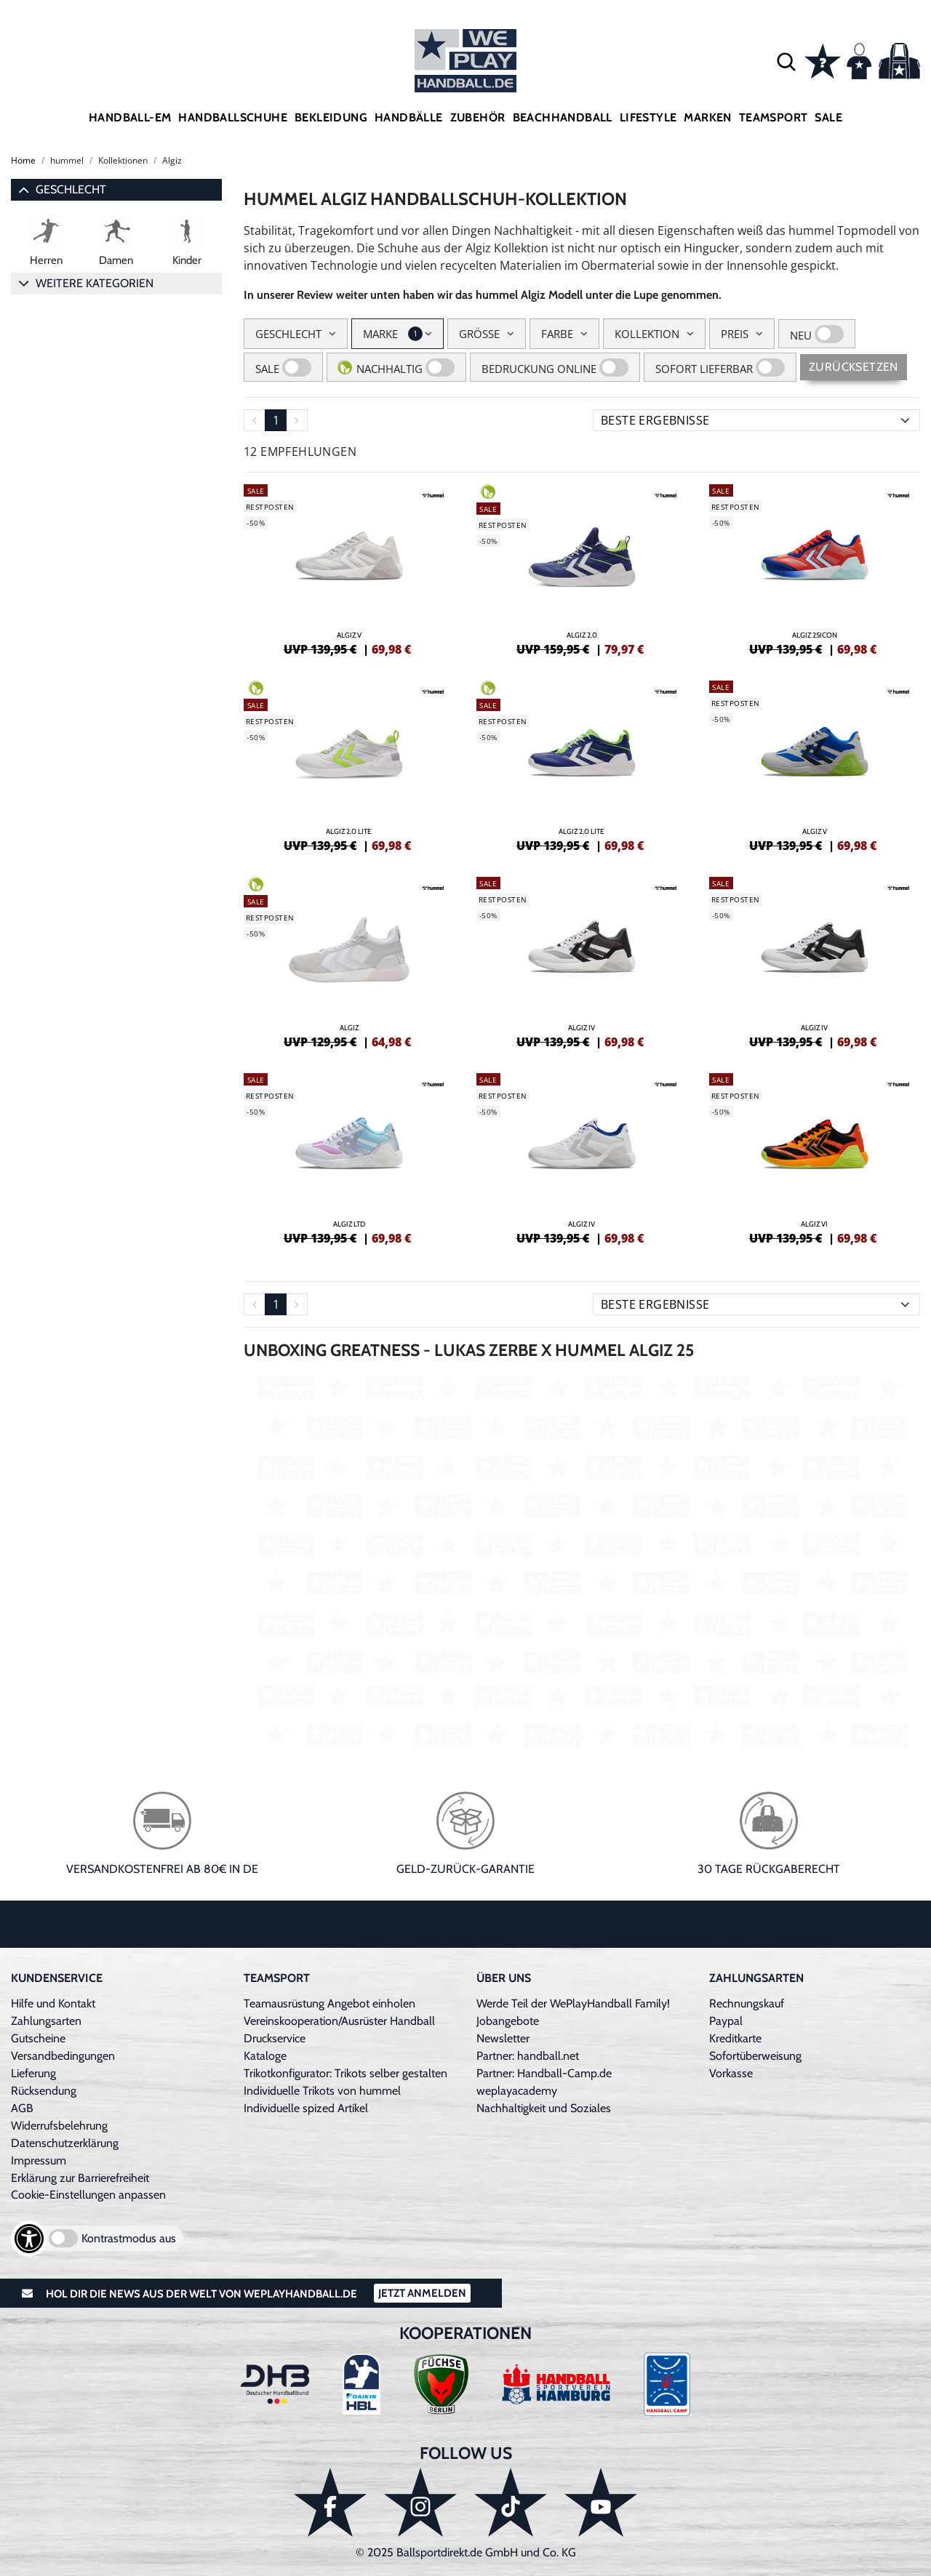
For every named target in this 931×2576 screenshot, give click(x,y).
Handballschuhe (232, 117)
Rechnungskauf (746, 2003)
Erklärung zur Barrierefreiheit (80, 2178)
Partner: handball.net (527, 2056)
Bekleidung (331, 117)
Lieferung (33, 2073)
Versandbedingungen (63, 2056)
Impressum (38, 2160)
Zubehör (478, 117)
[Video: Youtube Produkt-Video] (582, 1561)
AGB (22, 2108)
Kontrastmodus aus (128, 2238)
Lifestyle (648, 117)
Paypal (726, 2021)
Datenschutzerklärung (65, 2143)
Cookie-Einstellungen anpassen (88, 2195)
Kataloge (265, 2056)
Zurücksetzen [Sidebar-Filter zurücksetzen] (853, 367)
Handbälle (409, 117)
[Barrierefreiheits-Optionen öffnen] (29, 2238)
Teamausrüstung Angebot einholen (329, 2003)
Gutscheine (38, 2038)
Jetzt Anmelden (422, 2293)
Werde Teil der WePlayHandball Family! (573, 2003)
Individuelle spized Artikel (306, 2108)
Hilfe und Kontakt (53, 2003)
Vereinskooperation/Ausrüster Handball (339, 2021)
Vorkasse (731, 2073)
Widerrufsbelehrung (59, 2125)
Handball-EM (130, 117)
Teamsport (773, 117)
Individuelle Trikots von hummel (322, 2091)
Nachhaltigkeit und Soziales (543, 2108)
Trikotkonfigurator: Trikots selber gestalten (345, 2073)
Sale (828, 117)
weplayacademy (516, 2091)
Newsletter (503, 2038)
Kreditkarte (735, 2038)
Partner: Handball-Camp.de (544, 2073)
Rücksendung (43, 2091)
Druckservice (274, 2038)
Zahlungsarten (46, 2021)
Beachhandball (562, 117)
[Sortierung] (756, 420)
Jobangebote (507, 2021)
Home (23, 160)
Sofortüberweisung (755, 2056)
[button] (786, 61)
